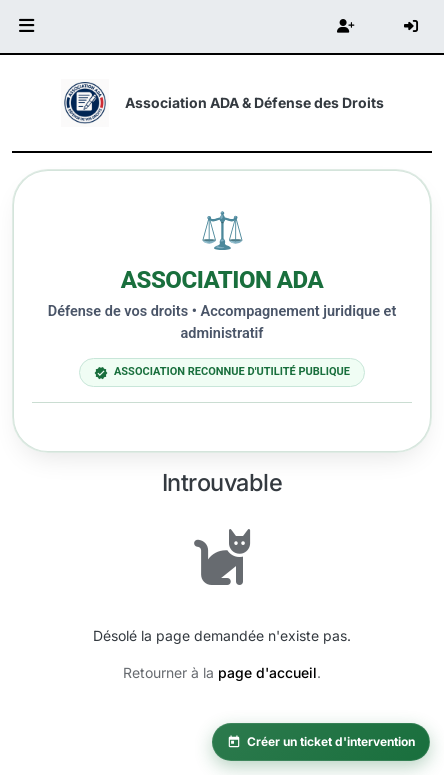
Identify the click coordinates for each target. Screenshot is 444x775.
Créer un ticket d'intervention (321, 741)
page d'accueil (267, 672)
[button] (27, 26)
